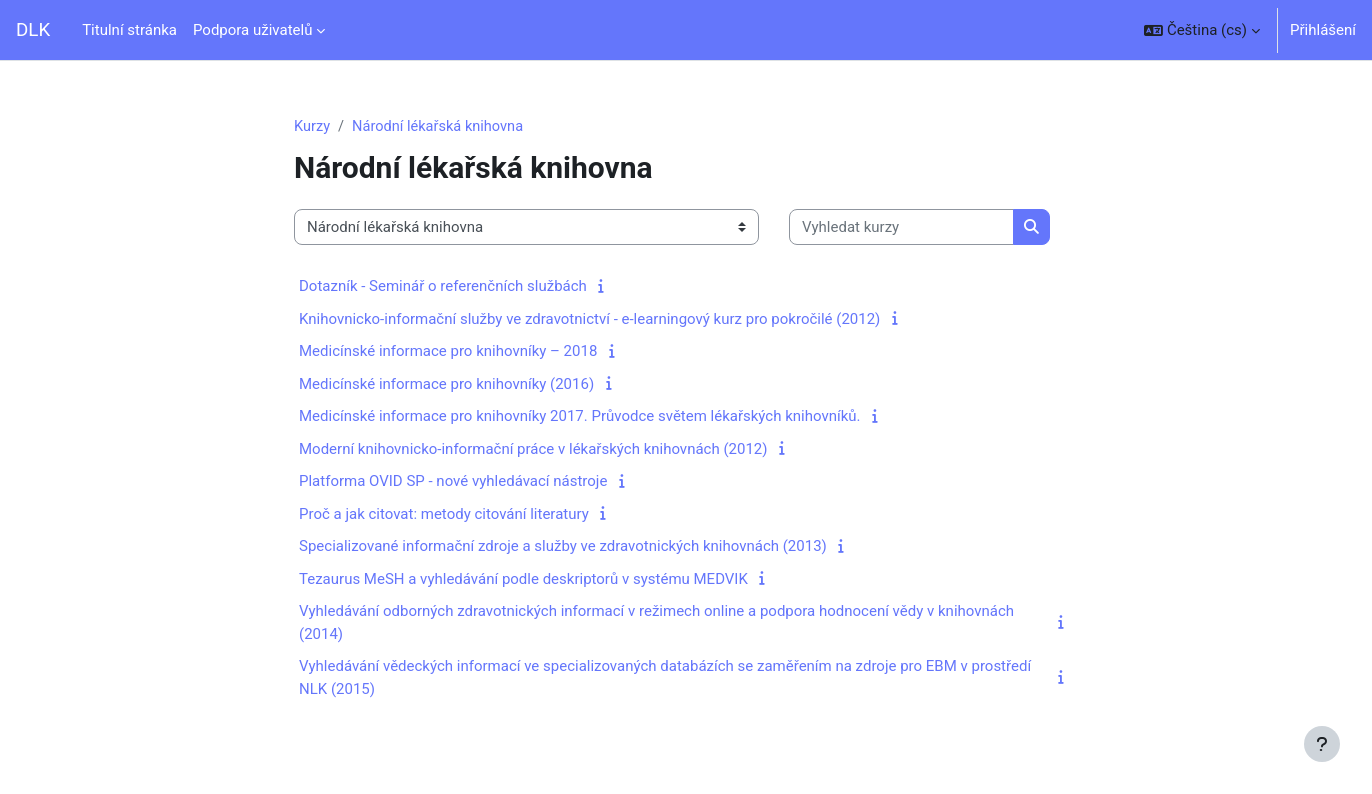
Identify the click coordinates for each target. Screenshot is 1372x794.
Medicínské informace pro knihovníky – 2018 (448, 352)
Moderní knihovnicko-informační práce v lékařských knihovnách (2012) (533, 450)
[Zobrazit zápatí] (1322, 744)
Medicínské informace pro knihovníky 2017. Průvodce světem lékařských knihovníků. (580, 417)
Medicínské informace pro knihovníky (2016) (446, 385)
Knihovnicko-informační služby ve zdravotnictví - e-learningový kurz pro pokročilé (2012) (589, 320)
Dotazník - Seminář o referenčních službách (443, 287)
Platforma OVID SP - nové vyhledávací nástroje (453, 482)
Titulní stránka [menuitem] (129, 30)
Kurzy (312, 127)
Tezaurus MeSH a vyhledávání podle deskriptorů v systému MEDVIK (523, 580)
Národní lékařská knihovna (441, 127)
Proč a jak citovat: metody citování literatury (444, 515)
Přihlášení (1323, 30)
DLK (33, 30)
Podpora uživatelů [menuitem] (252, 30)
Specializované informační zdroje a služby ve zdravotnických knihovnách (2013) (563, 547)
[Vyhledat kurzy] (901, 228)
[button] (1202, 30)
